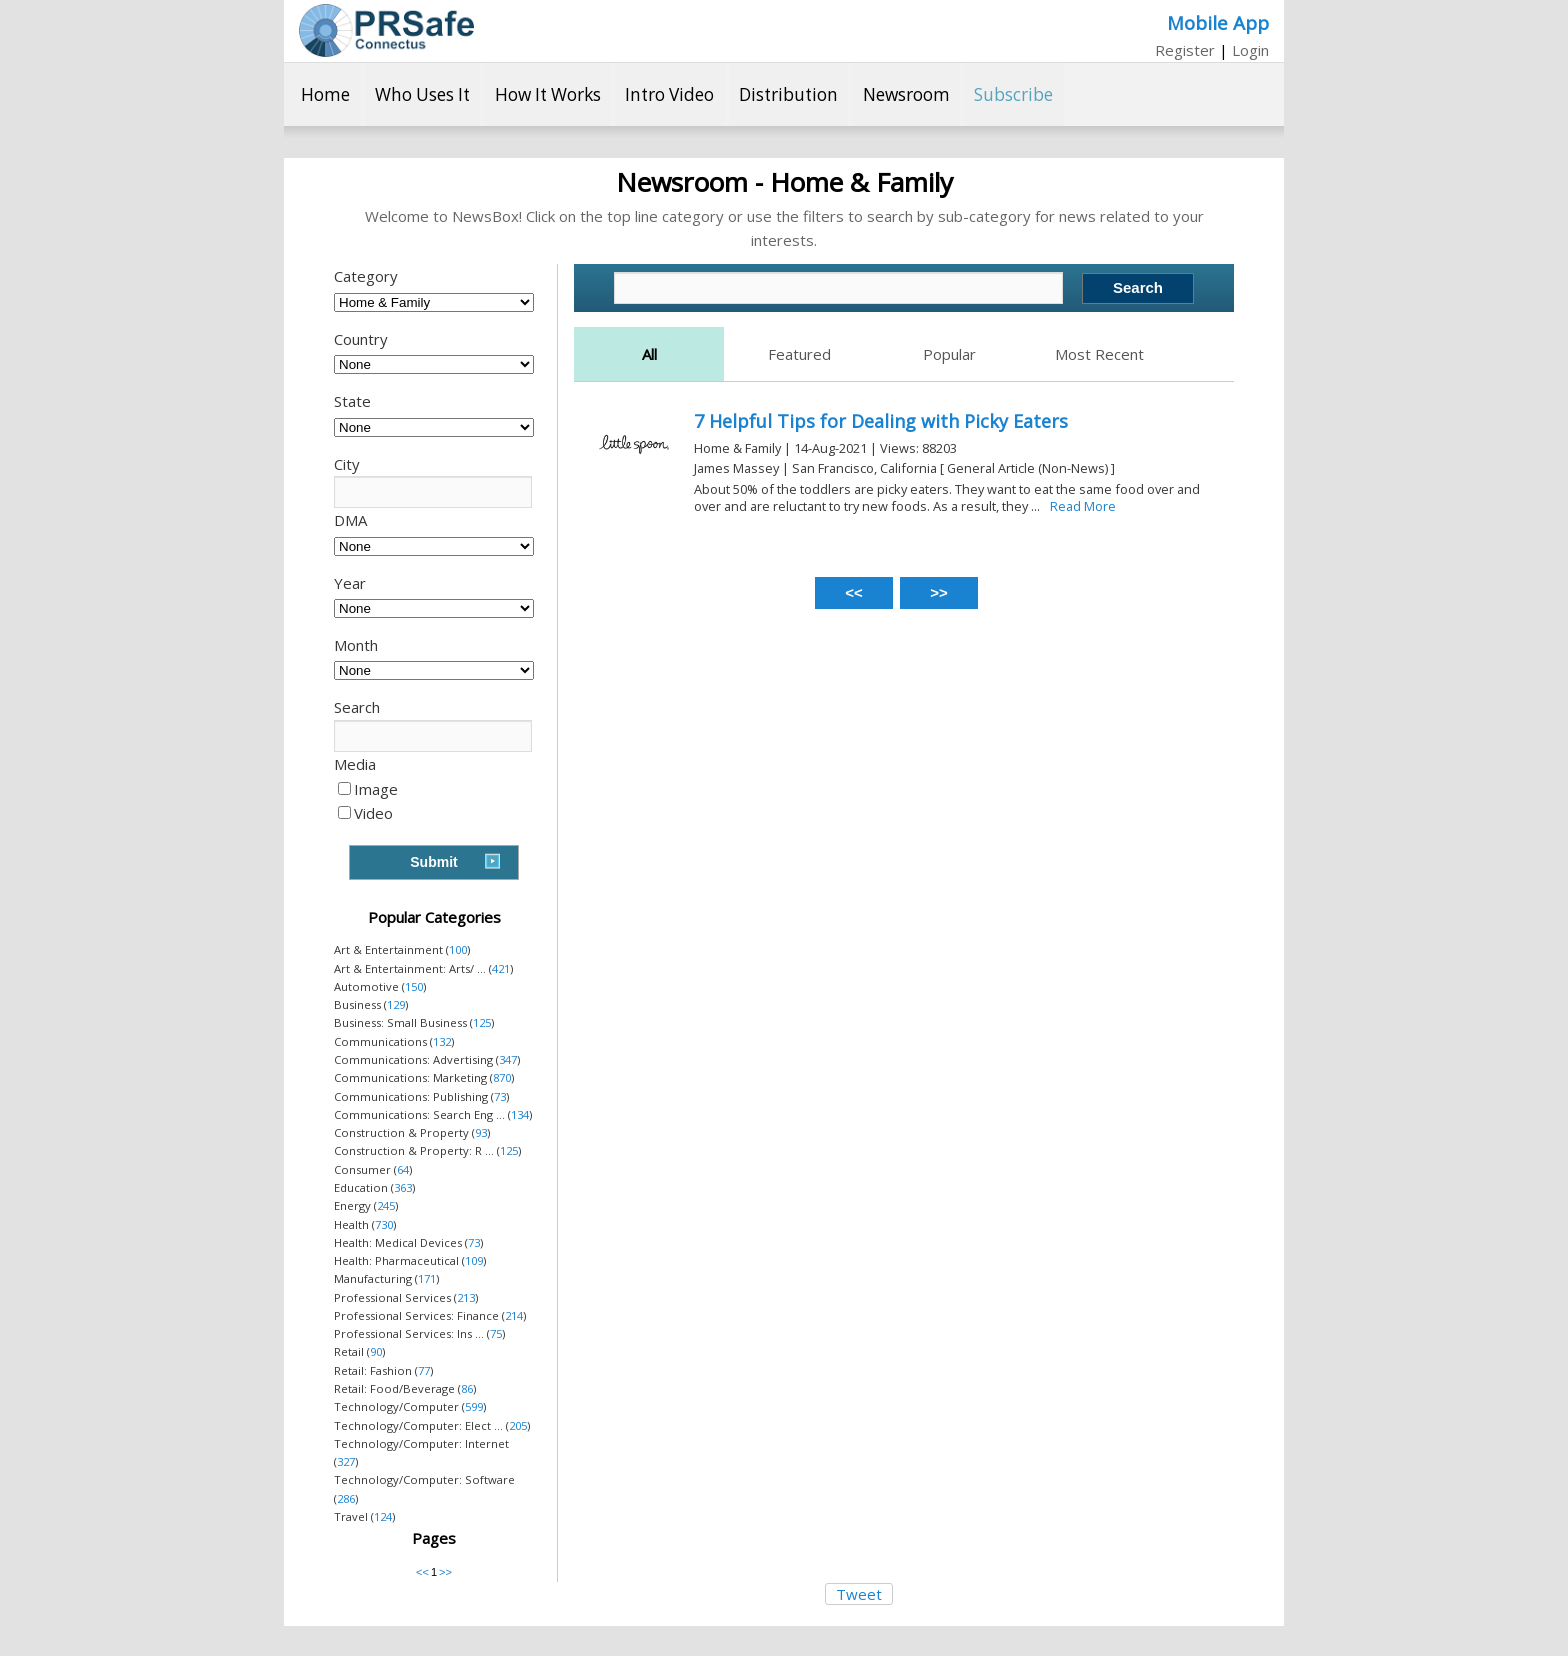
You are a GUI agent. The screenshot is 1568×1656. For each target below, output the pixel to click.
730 (384, 1224)
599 (474, 1406)
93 (481, 1132)
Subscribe (1013, 94)
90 (376, 1351)
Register (1185, 50)
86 (467, 1388)
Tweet (859, 1594)
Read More (1083, 506)
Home (325, 94)
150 (414, 986)
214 (514, 1315)
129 (396, 1004)
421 (501, 968)
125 (482, 1022)
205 (518, 1425)
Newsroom (906, 94)
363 (403, 1187)
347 (508, 1059)
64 (403, 1169)
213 (466, 1297)
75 (496, 1333)
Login (1250, 50)
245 (386, 1205)
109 (474, 1260)
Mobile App (1218, 22)
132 (442, 1041)
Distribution (788, 94)
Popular (949, 354)
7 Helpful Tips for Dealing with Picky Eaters (881, 421)
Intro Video (669, 94)
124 (383, 1516)
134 (520, 1114)
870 (502, 1077)
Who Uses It (422, 94)
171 (427, 1278)
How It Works (548, 94)
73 (500, 1096)
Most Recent (1099, 354)
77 (424, 1370)
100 (458, 949)
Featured (799, 354)
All (649, 354)
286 (346, 1498)
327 (346, 1461)
